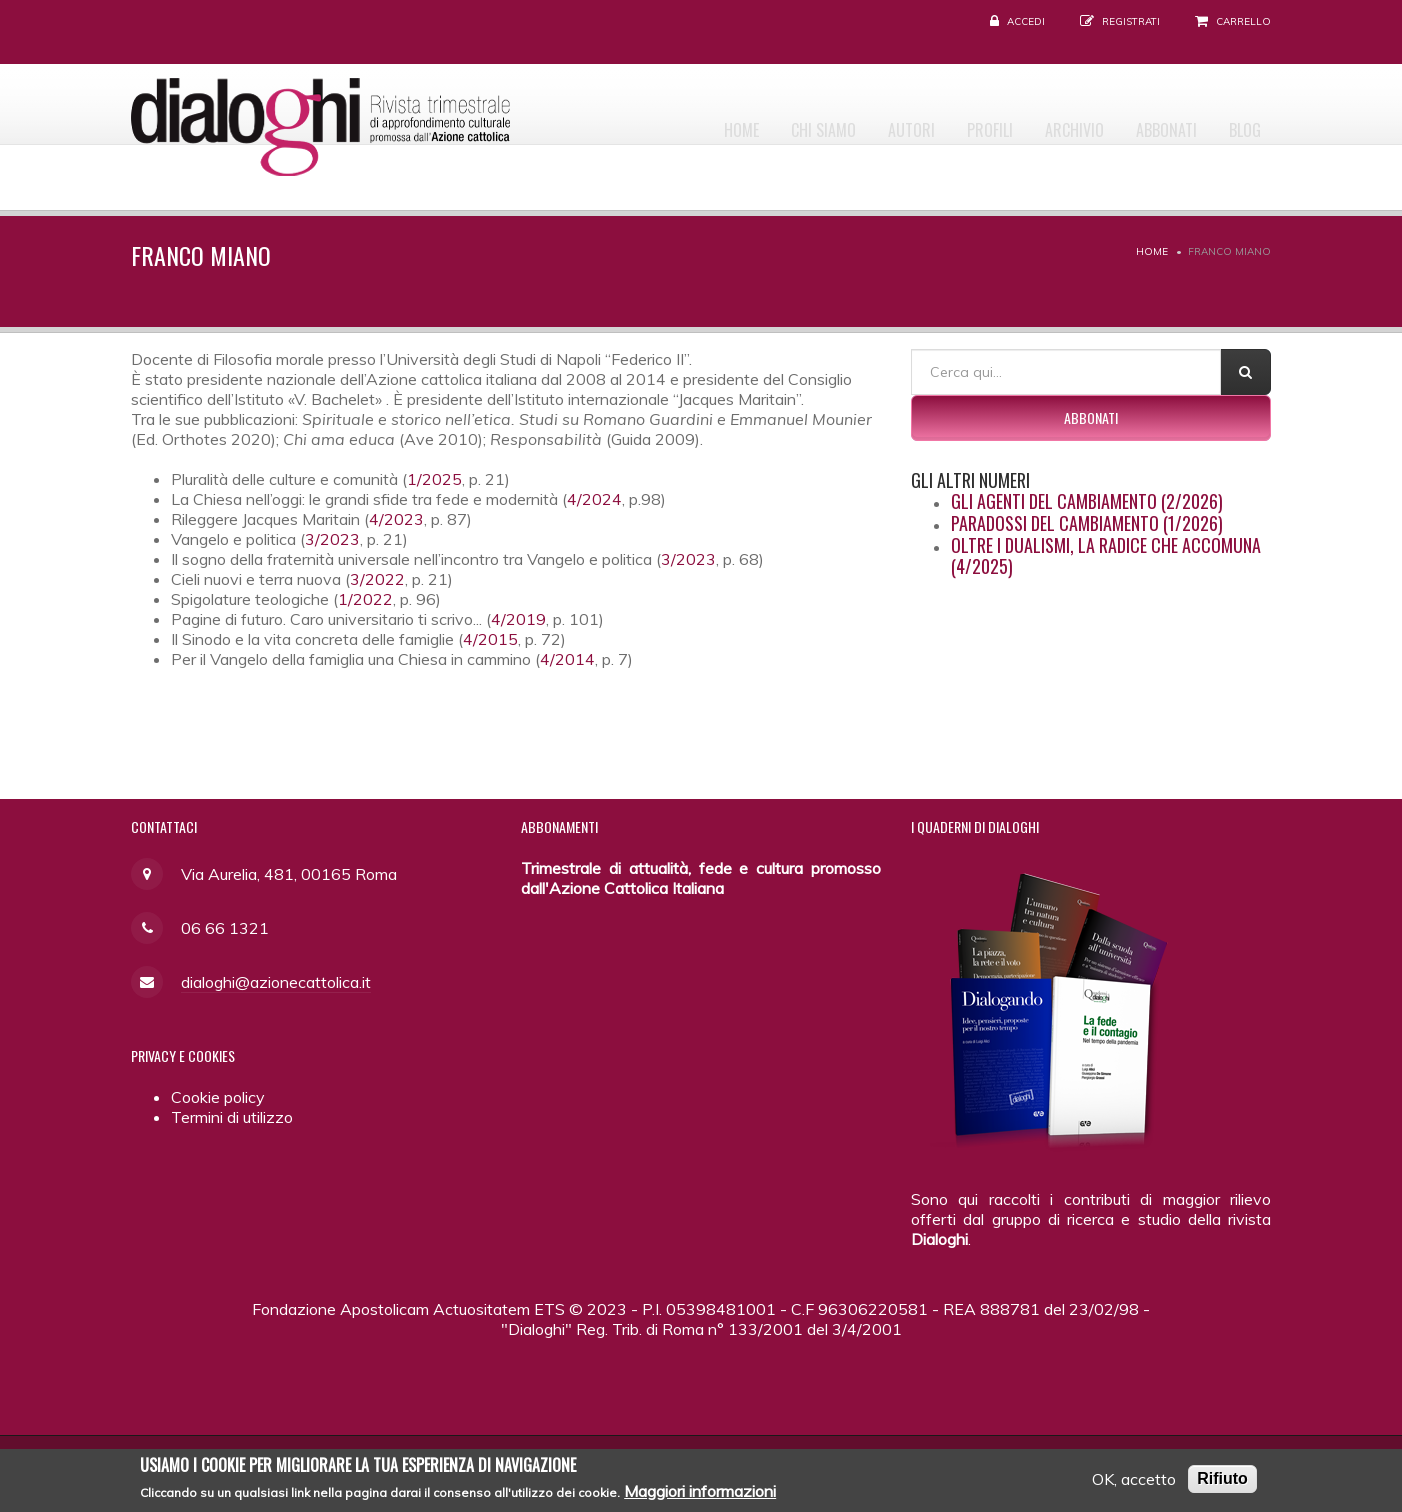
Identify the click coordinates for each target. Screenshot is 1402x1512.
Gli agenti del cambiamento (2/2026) (1087, 501)
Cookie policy (218, 1097)
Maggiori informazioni (700, 1497)
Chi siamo (763, 121)
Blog (1240, 121)
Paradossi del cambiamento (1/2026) (1087, 523)
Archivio (1047, 121)
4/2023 (396, 519)
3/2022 (377, 579)
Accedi (1026, 21)
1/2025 (434, 479)
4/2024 (594, 499)
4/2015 (490, 639)
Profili (952, 121)
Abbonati (1150, 121)
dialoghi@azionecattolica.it (276, 982)
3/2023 (332, 539)
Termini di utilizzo (232, 1117)
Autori (862, 121)
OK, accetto (1134, 1484)
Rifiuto (1222, 1483)
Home (670, 121)
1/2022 (365, 599)
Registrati (1131, 21)
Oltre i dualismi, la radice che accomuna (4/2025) (1106, 556)
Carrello (1243, 21)
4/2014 (567, 659)
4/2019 (518, 619)
